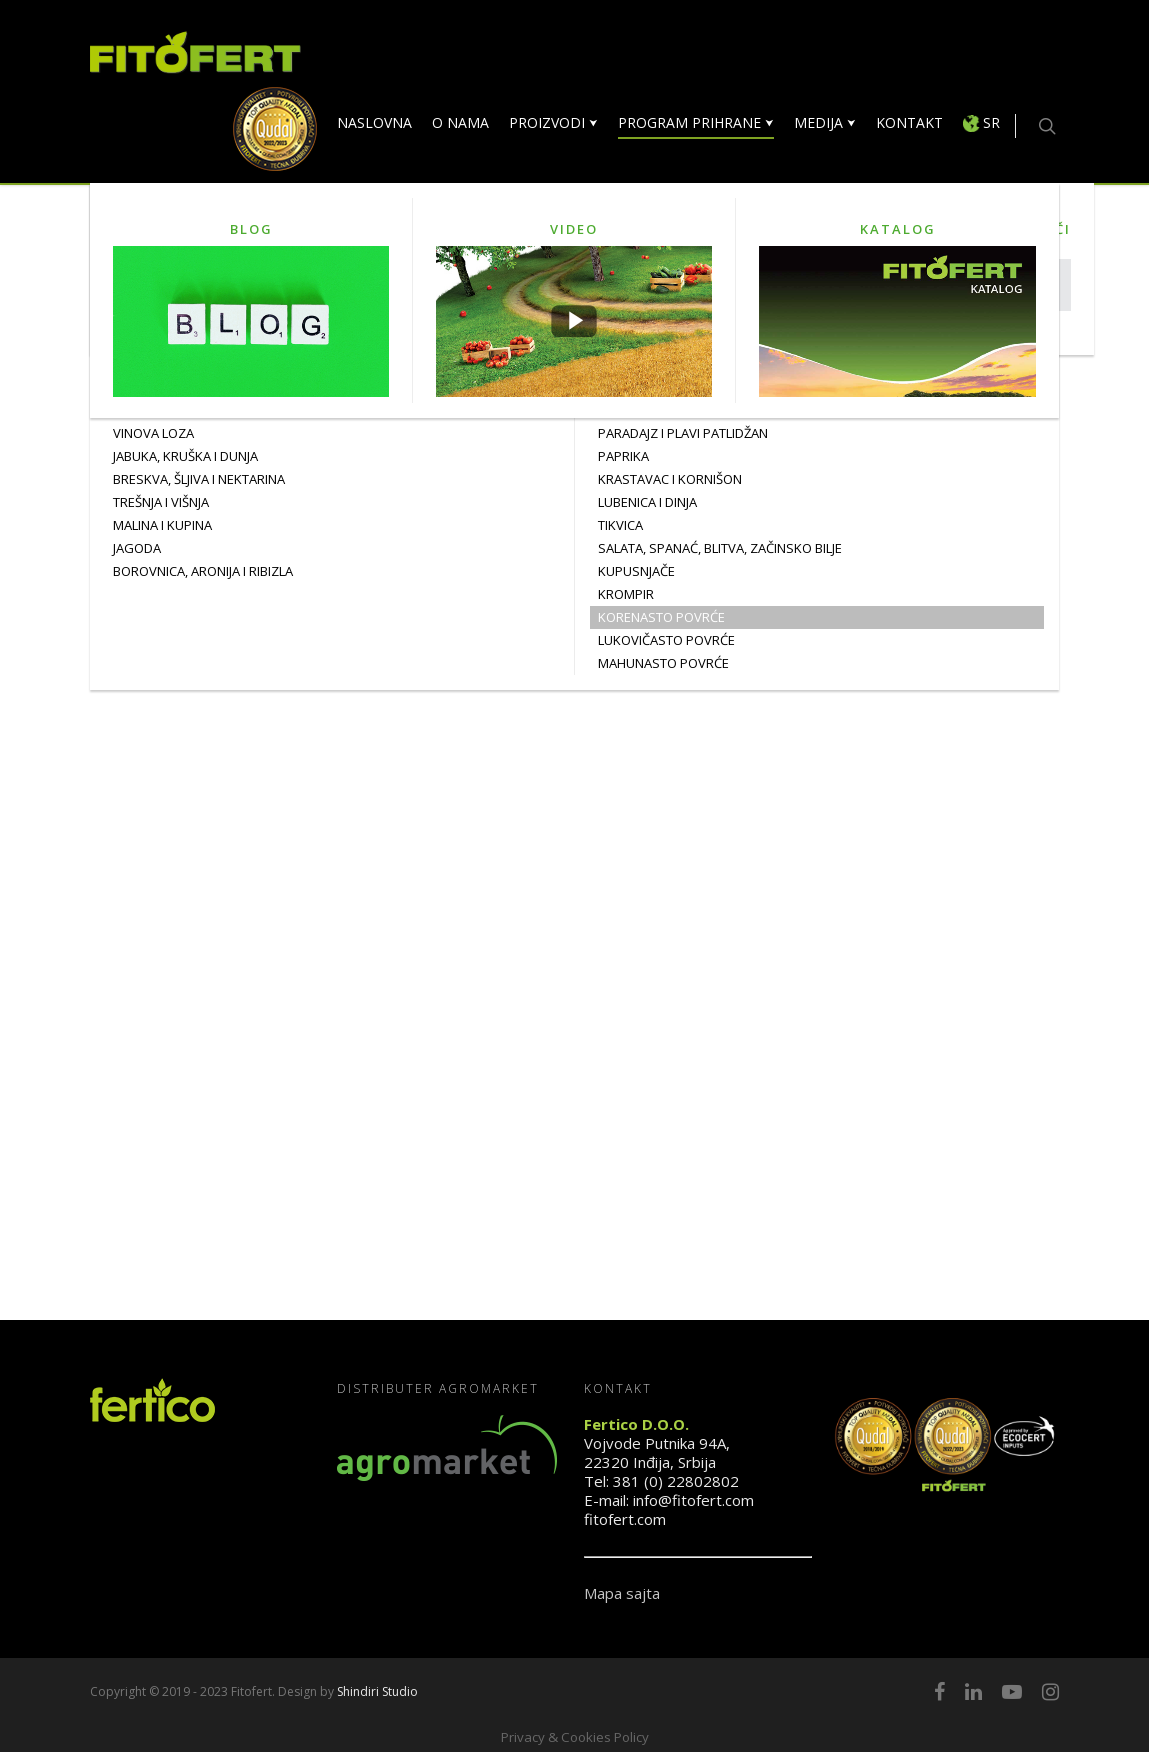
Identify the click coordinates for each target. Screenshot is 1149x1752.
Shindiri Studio (377, 1691)
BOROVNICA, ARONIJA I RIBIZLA (203, 571)
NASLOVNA (374, 122)
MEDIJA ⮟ (825, 122)
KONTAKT (909, 122)
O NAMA (460, 122)
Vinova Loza (153, 433)
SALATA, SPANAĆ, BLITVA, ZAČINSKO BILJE (720, 548)
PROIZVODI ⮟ (553, 122)
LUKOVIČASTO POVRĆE (666, 640)
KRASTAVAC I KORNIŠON (670, 479)
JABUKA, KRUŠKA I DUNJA (185, 456)
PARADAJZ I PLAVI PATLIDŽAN (683, 433)
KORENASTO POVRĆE (661, 617)
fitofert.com (625, 1519)
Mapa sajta (622, 1593)
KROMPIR (626, 594)
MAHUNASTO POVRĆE (663, 663)
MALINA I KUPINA (162, 525)
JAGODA (137, 548)
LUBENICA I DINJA (647, 502)
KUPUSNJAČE (636, 571)
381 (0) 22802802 (676, 1481)
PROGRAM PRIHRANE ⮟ (696, 122)
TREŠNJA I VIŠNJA (161, 502)
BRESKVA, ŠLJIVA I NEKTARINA (199, 479)
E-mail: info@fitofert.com (669, 1500)
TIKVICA (620, 525)
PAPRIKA (623, 456)
